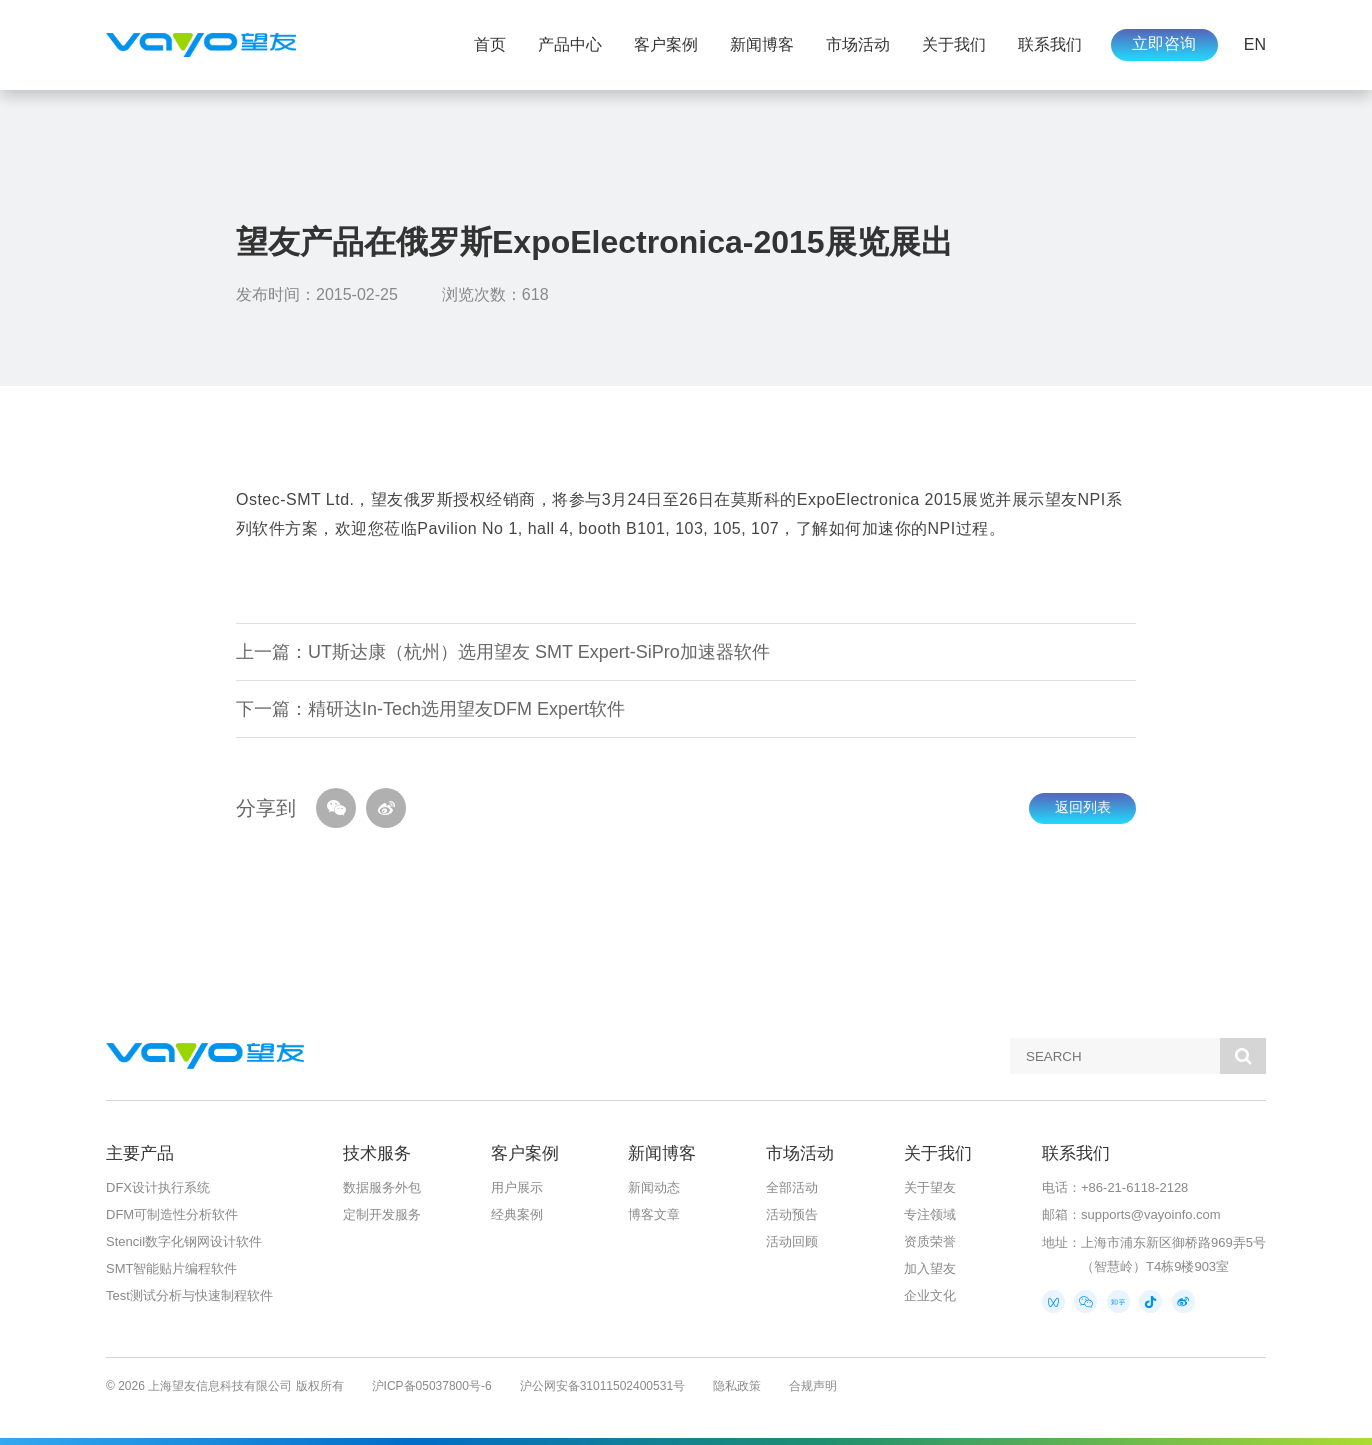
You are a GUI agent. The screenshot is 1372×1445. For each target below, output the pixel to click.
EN (1255, 44)
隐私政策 (737, 1386)
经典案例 (517, 1214)
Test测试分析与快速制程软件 (189, 1295)
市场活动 (858, 44)
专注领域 (930, 1214)
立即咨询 (1164, 43)
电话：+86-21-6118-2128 (1115, 1187)
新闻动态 (654, 1187)
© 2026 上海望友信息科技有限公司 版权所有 (225, 1386)
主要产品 (140, 1153)
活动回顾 (792, 1241)
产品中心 (570, 44)
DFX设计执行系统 (158, 1187)
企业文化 (930, 1295)
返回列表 (1083, 807)
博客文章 (654, 1214)
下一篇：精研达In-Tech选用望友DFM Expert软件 (430, 709)
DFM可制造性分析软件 (172, 1214)
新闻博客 (762, 44)
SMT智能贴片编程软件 (171, 1268)
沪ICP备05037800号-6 (432, 1386)
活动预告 (792, 1214)
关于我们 (954, 44)
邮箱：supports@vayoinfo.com (1131, 1214)
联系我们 (1050, 44)
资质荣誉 (930, 1241)
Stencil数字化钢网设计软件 (184, 1241)
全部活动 (792, 1187)
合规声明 (813, 1386)
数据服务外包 (382, 1187)
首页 (490, 44)
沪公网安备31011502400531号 (602, 1386)
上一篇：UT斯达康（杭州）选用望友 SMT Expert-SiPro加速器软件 (503, 652)
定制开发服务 (382, 1214)
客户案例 (666, 44)
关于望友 (930, 1187)
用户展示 (517, 1187)
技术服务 (377, 1153)
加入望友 (930, 1268)
